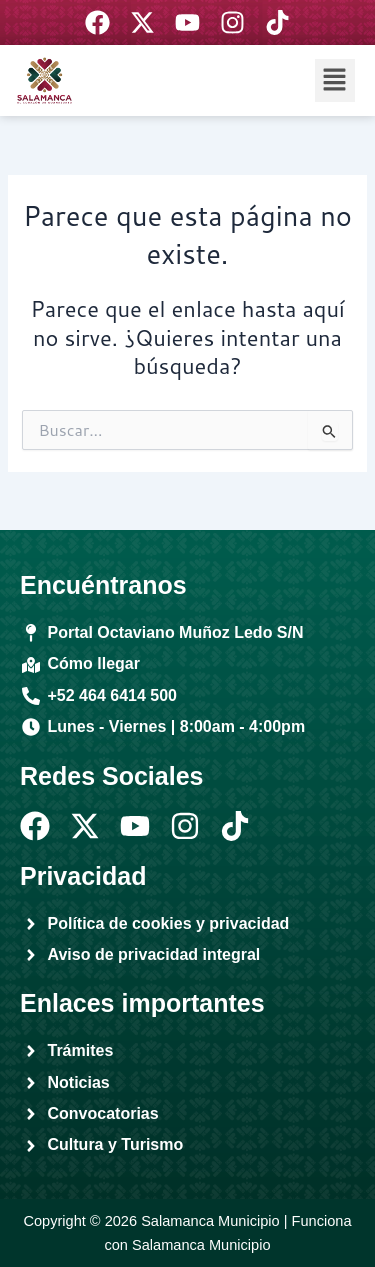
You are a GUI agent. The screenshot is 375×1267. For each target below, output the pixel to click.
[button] (335, 80)
